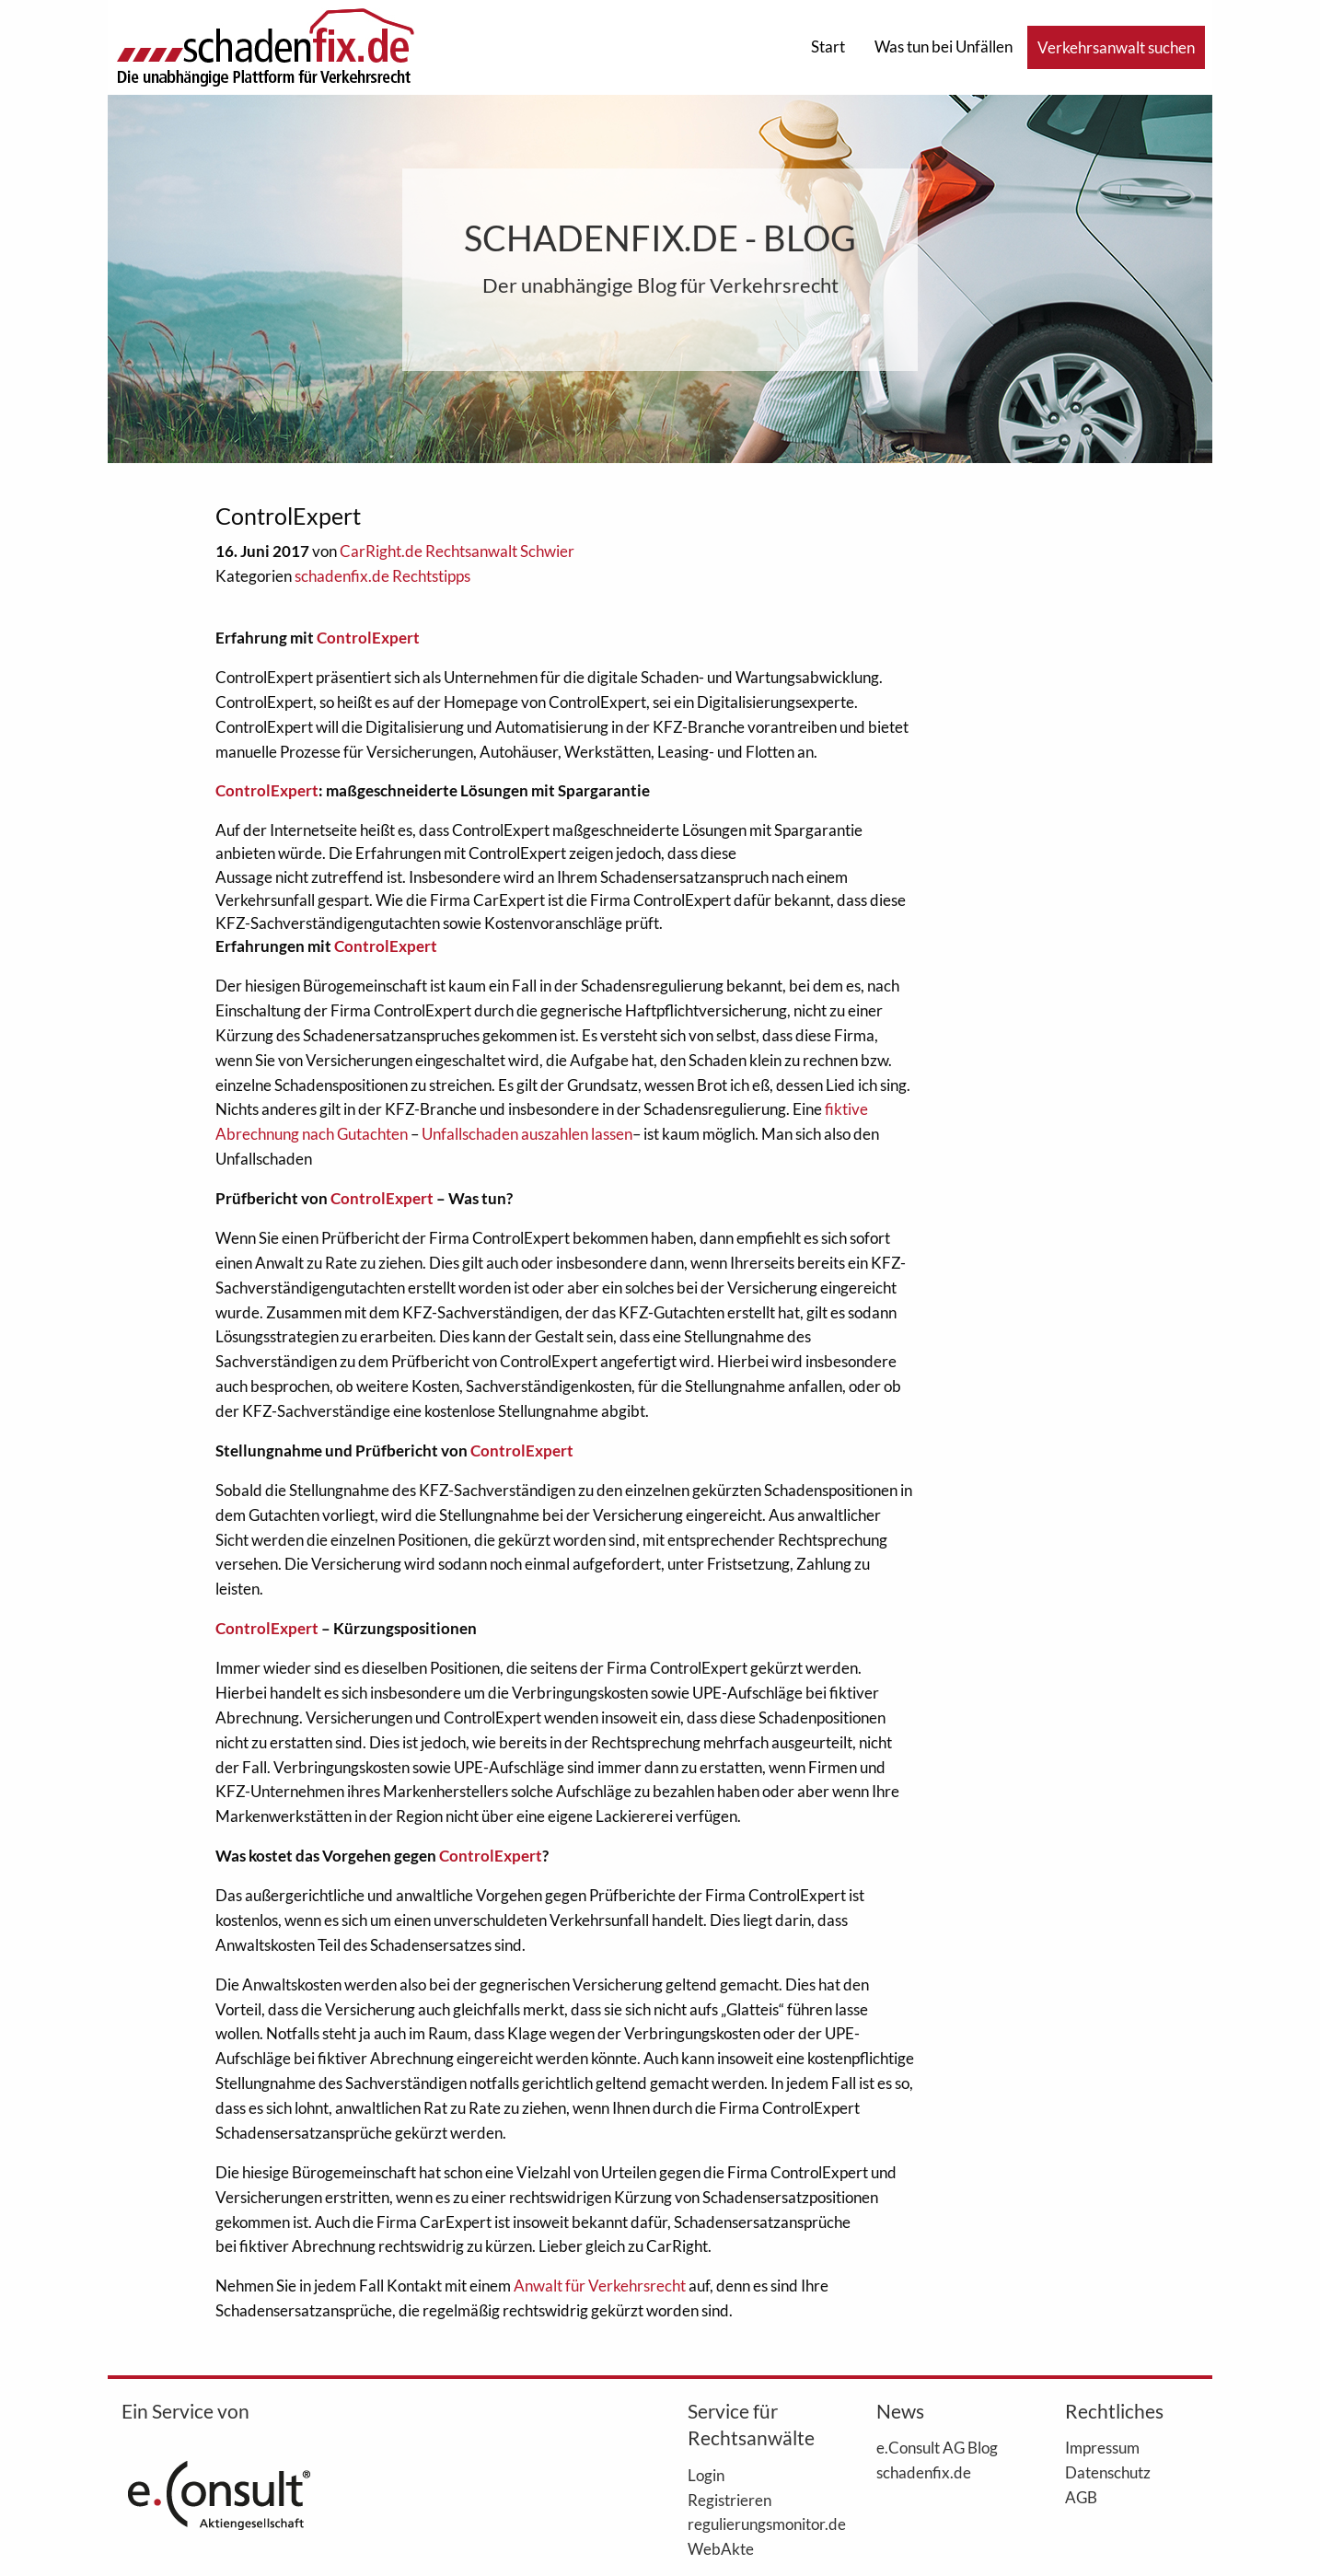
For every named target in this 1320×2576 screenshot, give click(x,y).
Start (828, 46)
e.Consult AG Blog (937, 2447)
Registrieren (729, 2499)
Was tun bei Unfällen (943, 46)
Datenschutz (1108, 2472)
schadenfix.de (923, 2472)
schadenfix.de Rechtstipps (382, 576)
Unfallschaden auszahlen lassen (527, 1133)
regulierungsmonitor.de (754, 2523)
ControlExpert (368, 637)
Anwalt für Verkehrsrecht (601, 2285)
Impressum (1102, 2447)
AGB (1081, 2497)
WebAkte (721, 2548)
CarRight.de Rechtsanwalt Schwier (457, 551)
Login (706, 2475)
